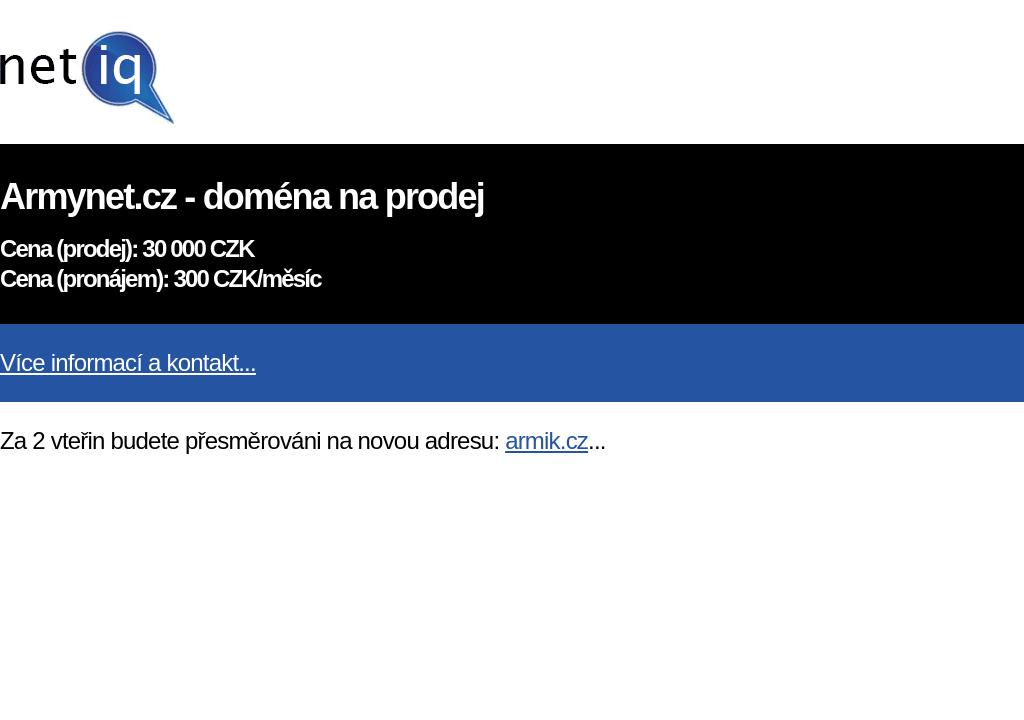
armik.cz (546, 440)
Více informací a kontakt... (128, 362)
